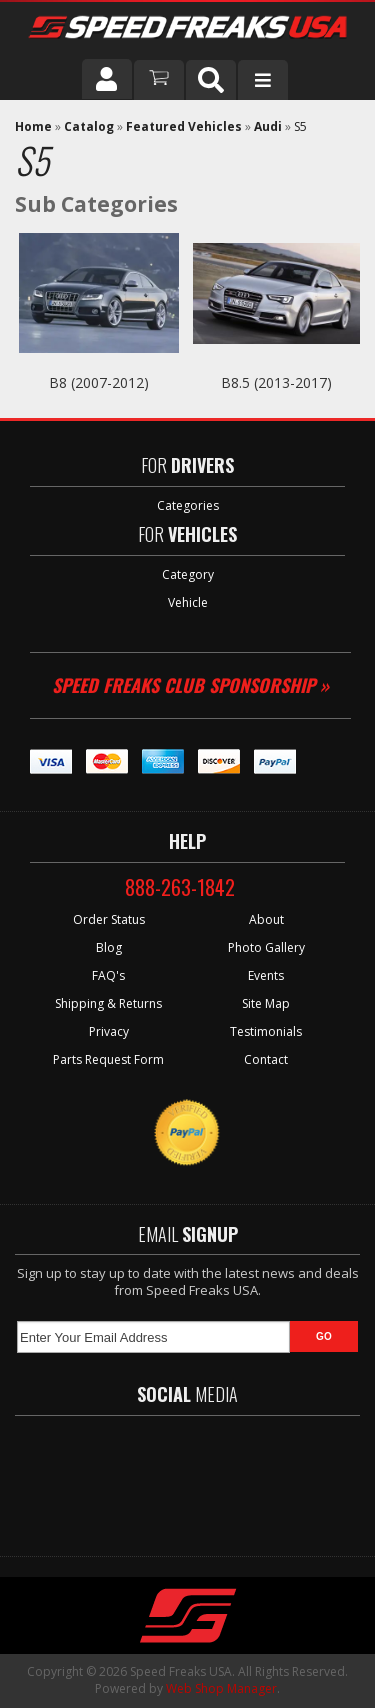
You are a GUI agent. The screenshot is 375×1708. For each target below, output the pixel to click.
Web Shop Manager (221, 1688)
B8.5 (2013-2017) (276, 382)
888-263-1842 (180, 887)
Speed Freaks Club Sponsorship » (190, 685)
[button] (211, 80)
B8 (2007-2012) (99, 382)
